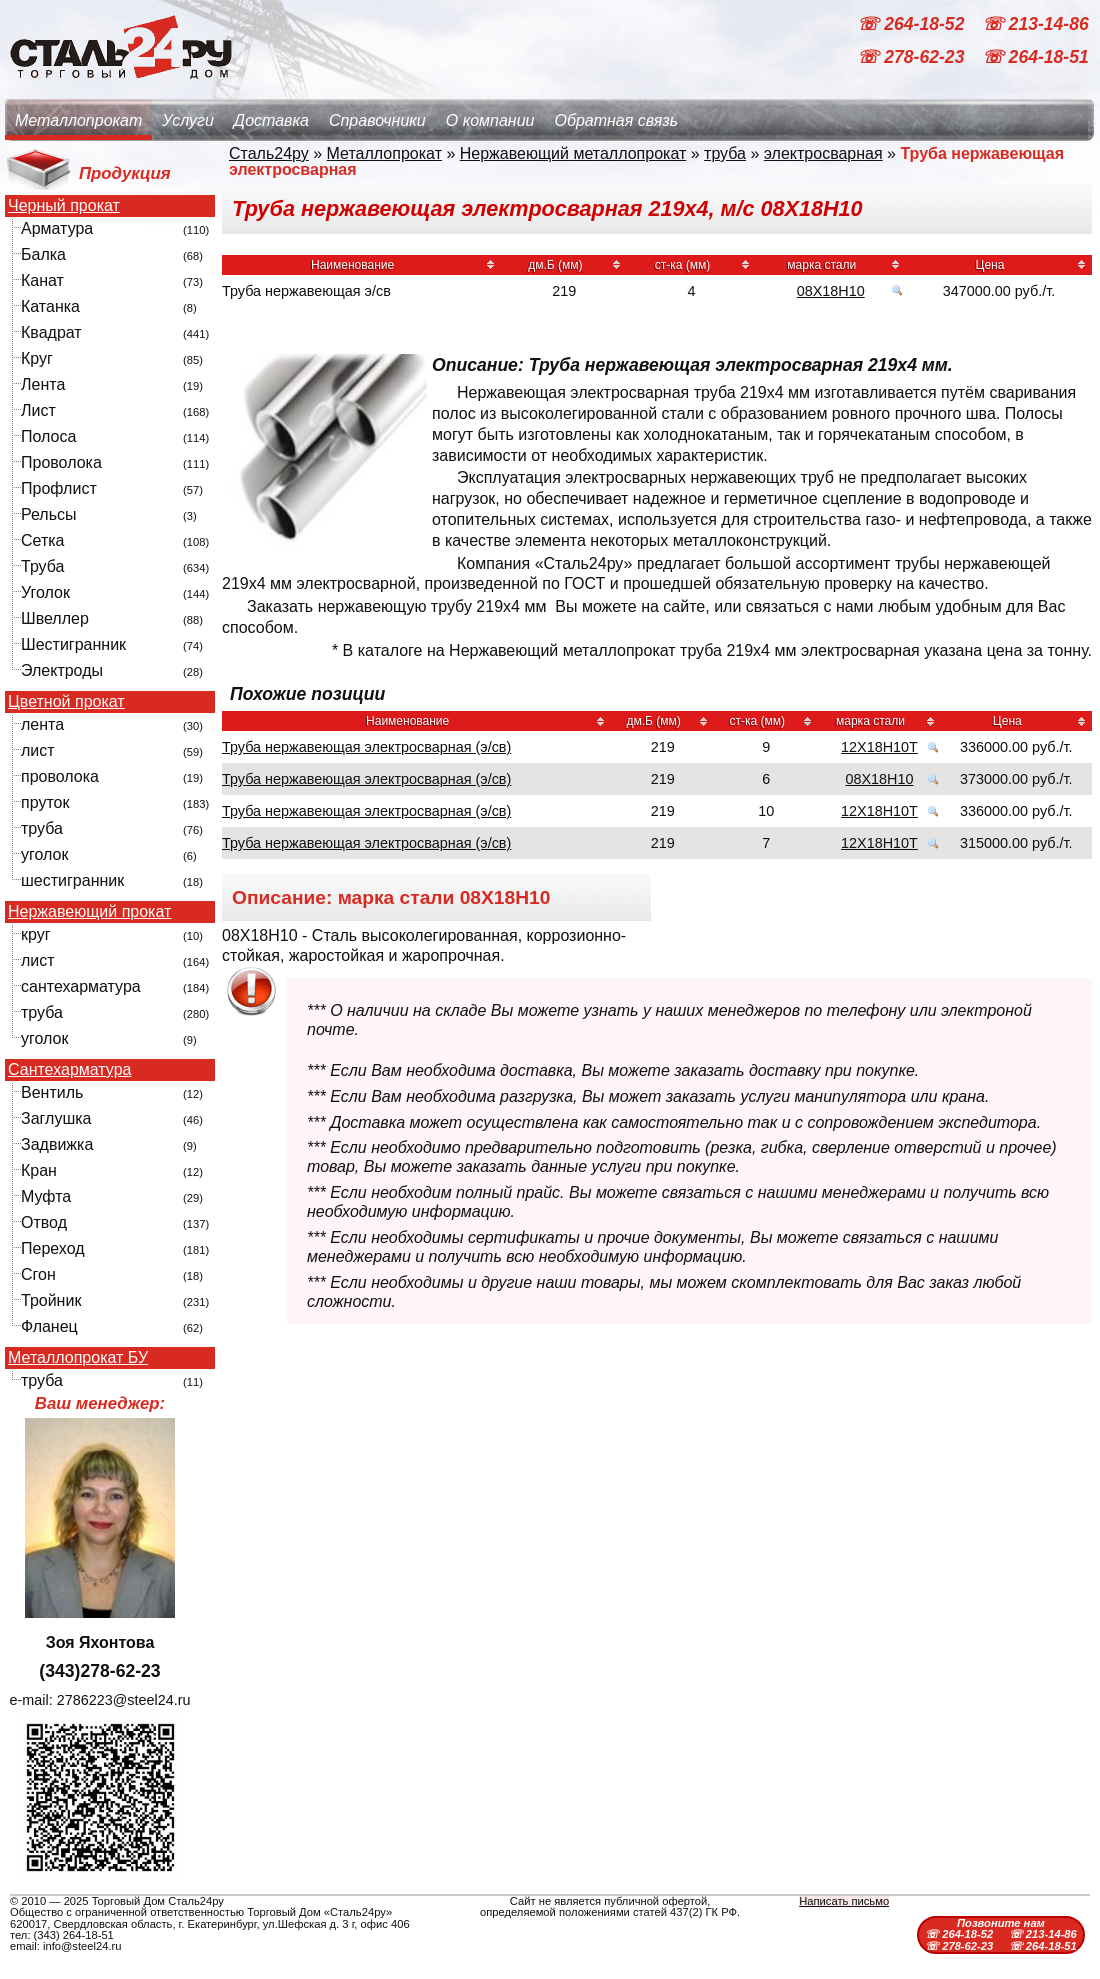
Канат (42, 280)
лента (42, 724)
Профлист (59, 488)
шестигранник (72, 880)
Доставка (271, 120)
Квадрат (51, 332)
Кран (39, 1170)
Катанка (50, 306)
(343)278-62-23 (99, 1671)
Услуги (188, 120)
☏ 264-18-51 (1035, 58)
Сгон (38, 1274)
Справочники (377, 120)
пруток (45, 802)
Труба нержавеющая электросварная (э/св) (366, 747)
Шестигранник (73, 644)
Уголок (45, 592)
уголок (44, 854)
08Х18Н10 (831, 291)
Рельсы (49, 514)
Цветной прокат (66, 702)
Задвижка (57, 1144)
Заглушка (56, 1118)
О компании (490, 120)
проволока (60, 776)
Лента (43, 384)
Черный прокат (64, 206)
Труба (42, 566)
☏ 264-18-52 (913, 24)
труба (42, 828)
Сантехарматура (69, 1070)
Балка (43, 254)
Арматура (57, 228)
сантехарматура (81, 986)
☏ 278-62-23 (913, 58)
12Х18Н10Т (879, 747)
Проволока (61, 462)
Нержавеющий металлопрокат (573, 153)
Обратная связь (616, 120)
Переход (53, 1248)
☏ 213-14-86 (1035, 24)
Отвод (44, 1222)
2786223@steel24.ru (124, 1700)
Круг (37, 358)
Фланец (49, 1326)
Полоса (48, 436)
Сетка (43, 540)
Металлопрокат (78, 120)
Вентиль (52, 1092)
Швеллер (55, 618)
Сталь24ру (269, 153)
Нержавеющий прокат (89, 912)
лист (38, 750)
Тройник (51, 1300)
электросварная (823, 153)
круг (36, 934)
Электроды (62, 670)
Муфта (46, 1196)
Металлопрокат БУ (78, 1358)
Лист (38, 410)
